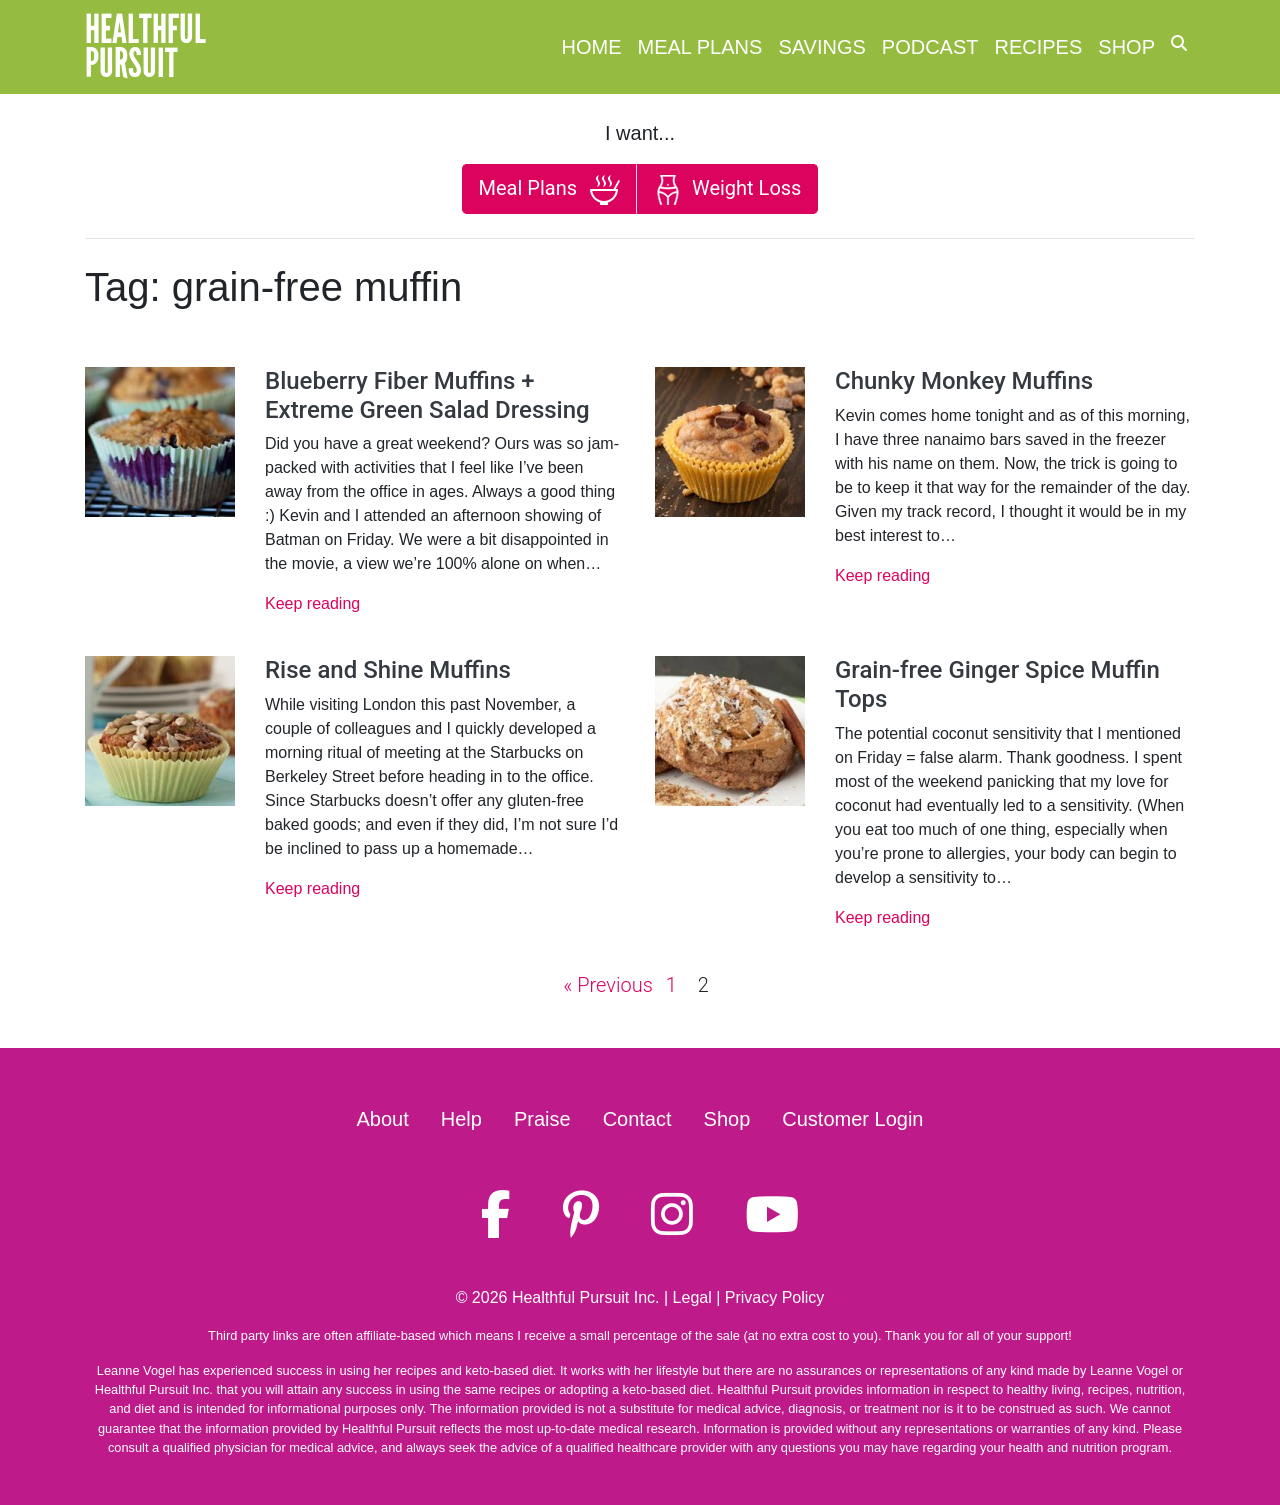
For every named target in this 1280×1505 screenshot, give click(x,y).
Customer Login (852, 1119)
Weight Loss (727, 190)
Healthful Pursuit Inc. (586, 1297)
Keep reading (312, 603)
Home (592, 47)
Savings (821, 47)
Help (461, 1119)
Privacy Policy (775, 1297)
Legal (692, 1297)
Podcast (930, 47)
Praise (542, 1119)
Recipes (1039, 47)
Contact (637, 1119)
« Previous (608, 985)
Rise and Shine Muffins (388, 670)
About (383, 1119)
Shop (1126, 47)
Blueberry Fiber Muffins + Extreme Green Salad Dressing (427, 395)
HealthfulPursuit (145, 47)
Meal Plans (700, 47)
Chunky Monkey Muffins (964, 381)
